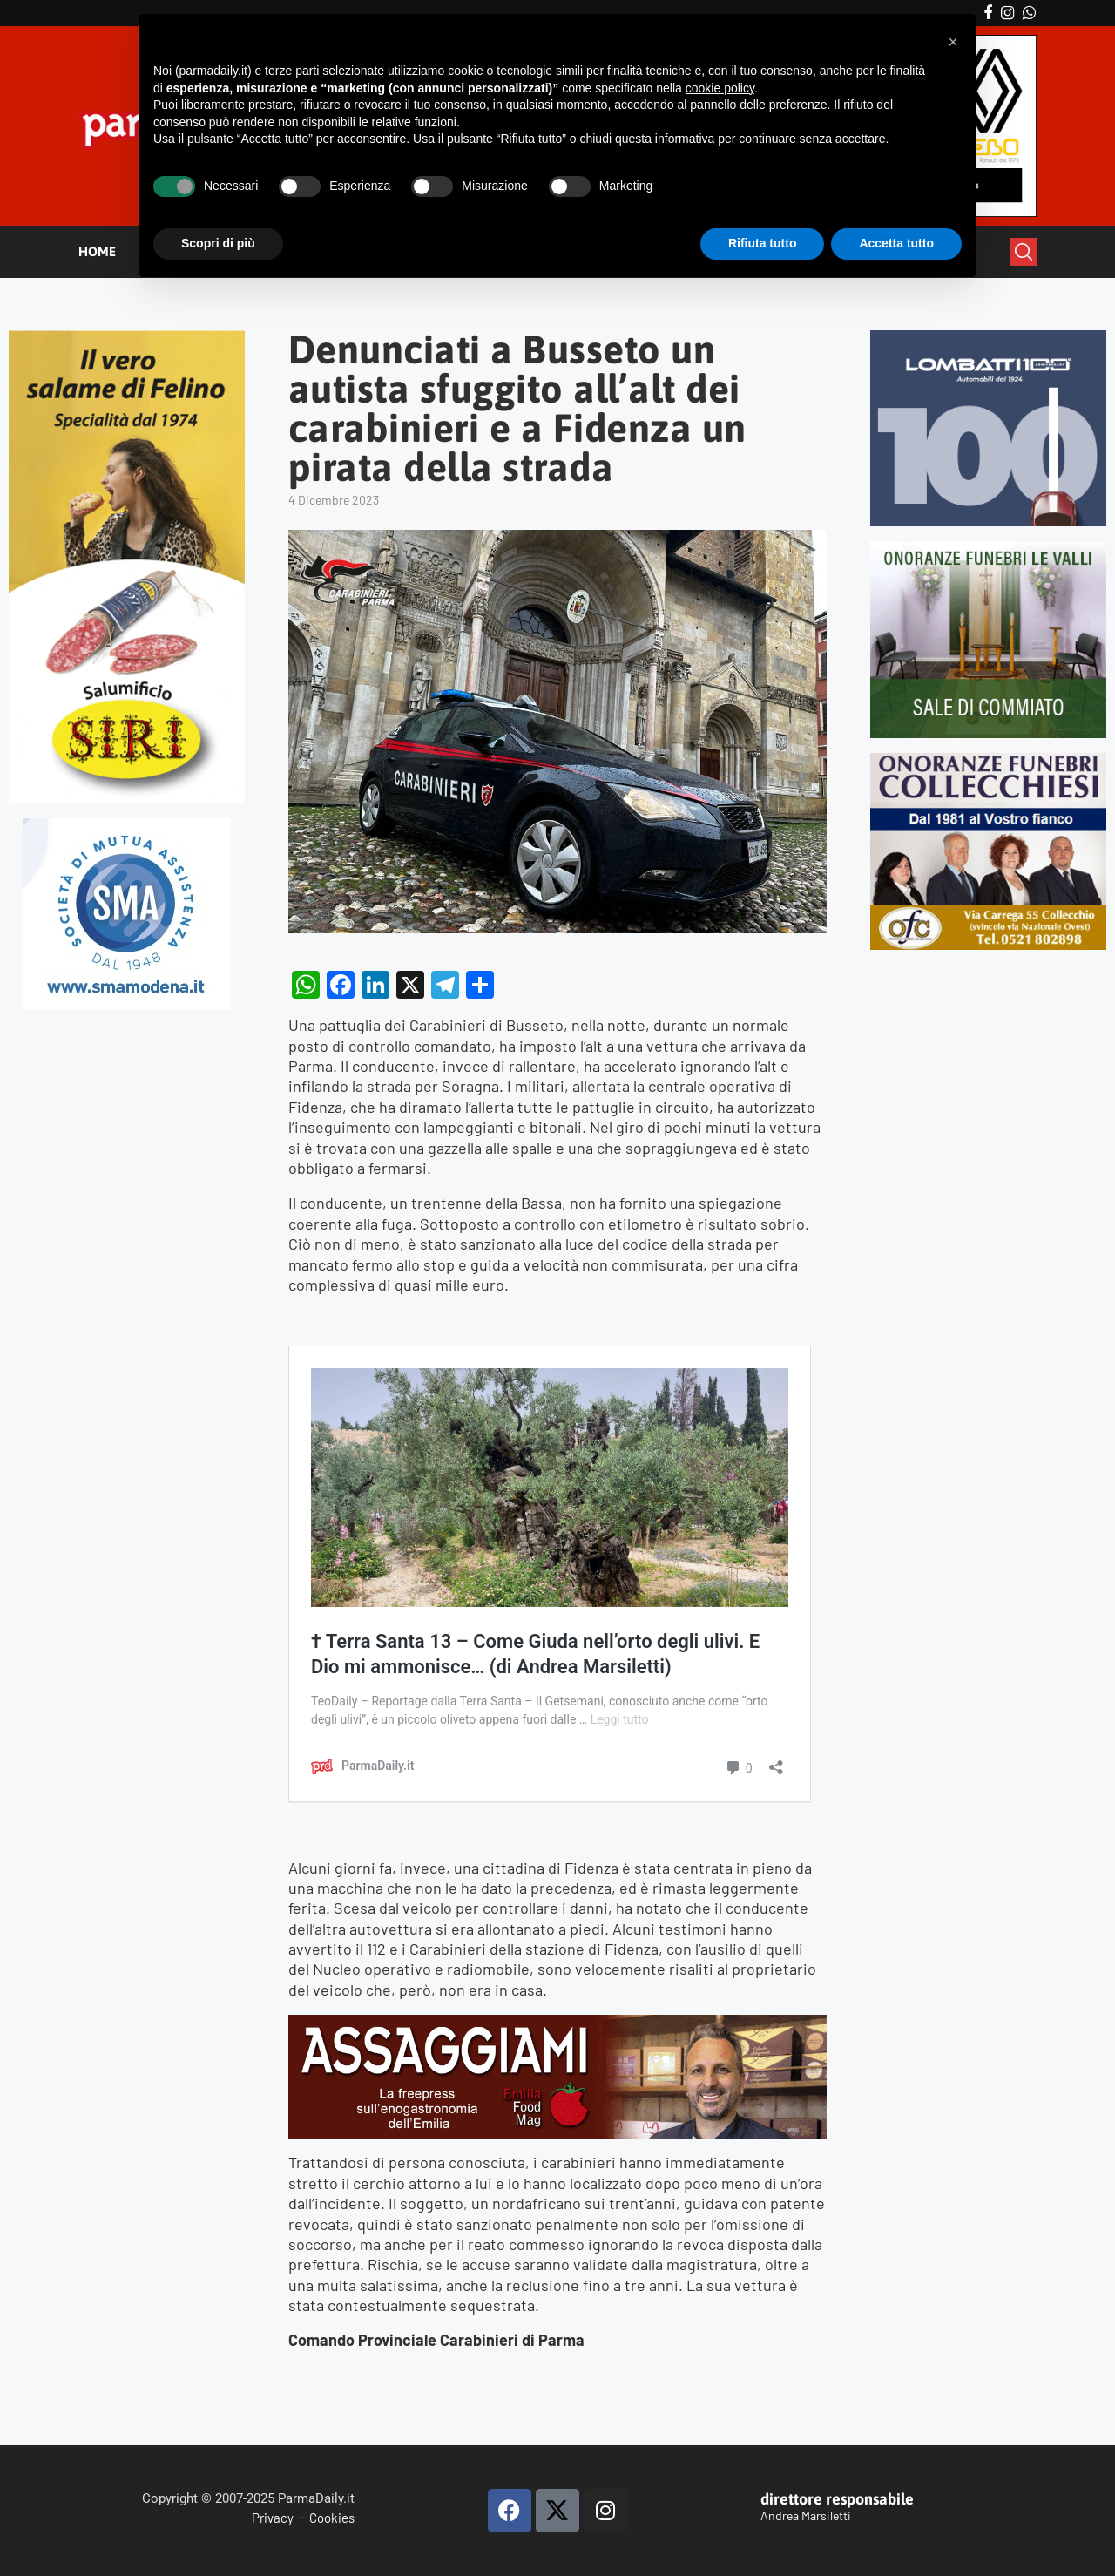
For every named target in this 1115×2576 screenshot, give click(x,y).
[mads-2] (988, 760)
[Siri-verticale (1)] (127, 337)
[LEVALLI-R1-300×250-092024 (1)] (988, 548)
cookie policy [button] (720, 88)
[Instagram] (1007, 13)
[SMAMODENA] (127, 825)
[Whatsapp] (1029, 13)
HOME (97, 251)
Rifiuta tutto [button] (762, 243)
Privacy (273, 2517)
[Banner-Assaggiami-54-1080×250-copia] (557, 2024)
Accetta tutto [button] (896, 243)
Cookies (332, 2517)
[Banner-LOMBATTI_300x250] (988, 337)
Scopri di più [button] (218, 243)
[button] (953, 42)
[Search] (1023, 252)
